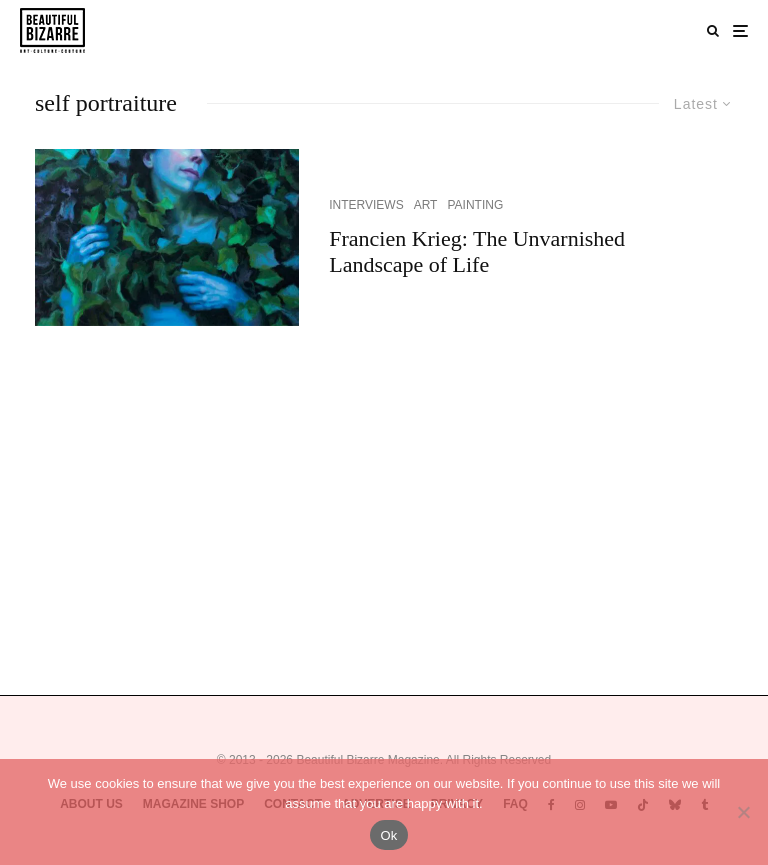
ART (426, 205)
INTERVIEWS (366, 205)
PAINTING (475, 205)
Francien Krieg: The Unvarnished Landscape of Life (477, 251)
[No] (743, 812)
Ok (388, 835)
